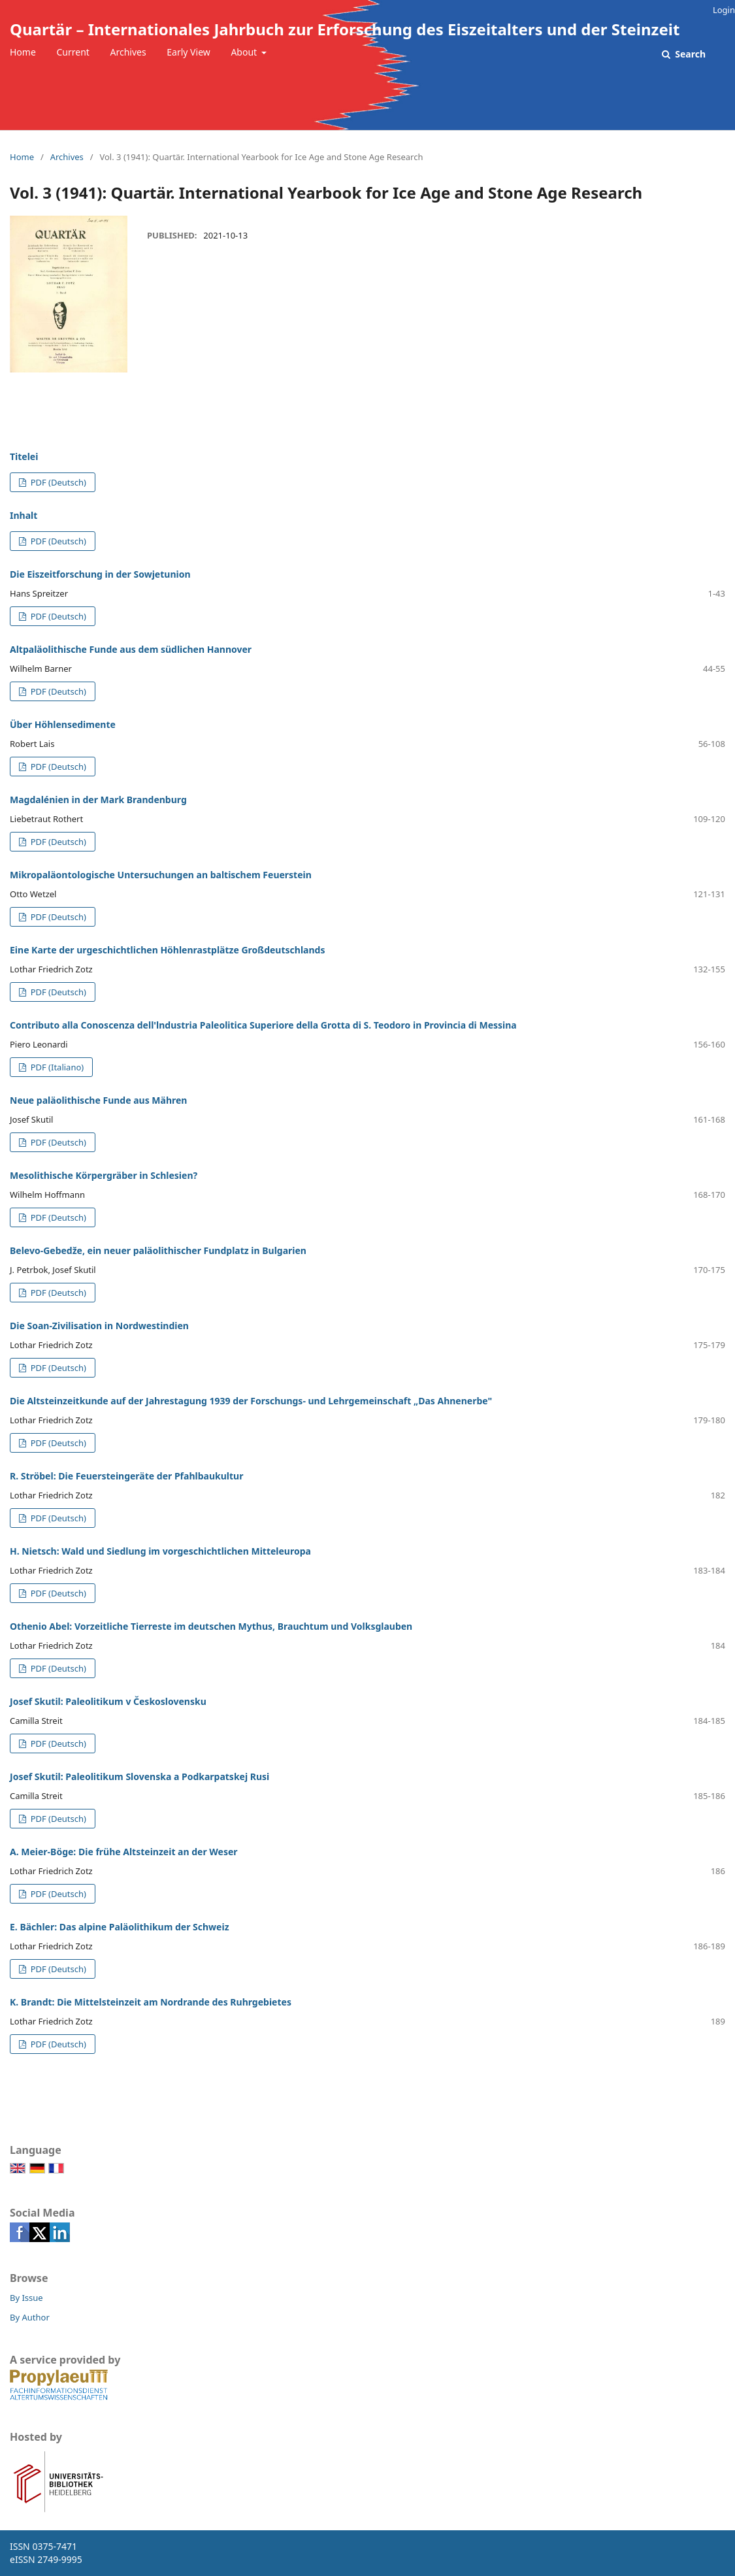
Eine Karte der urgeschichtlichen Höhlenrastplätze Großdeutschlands (167, 950)
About (245, 52)
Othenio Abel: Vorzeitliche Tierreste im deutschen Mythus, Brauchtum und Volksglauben (211, 1626)
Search (689, 54)
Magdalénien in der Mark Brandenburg (98, 799)
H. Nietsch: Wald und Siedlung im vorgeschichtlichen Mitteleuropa (160, 1551)
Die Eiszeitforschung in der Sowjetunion (100, 574)
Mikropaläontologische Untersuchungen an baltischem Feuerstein (161, 874)
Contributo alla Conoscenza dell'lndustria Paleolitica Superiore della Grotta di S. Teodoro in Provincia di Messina (263, 1025)
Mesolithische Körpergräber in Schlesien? (103, 1175)
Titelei (24, 456)
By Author (30, 2317)
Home (23, 52)
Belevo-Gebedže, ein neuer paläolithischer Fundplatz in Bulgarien (158, 1250)
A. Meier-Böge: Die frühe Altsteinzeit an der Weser (124, 1851)
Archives (128, 52)
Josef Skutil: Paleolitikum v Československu (108, 1701)
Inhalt (23, 515)
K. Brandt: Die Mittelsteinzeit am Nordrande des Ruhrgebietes (150, 2002)
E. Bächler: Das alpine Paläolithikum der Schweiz (119, 1927)
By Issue (26, 2298)
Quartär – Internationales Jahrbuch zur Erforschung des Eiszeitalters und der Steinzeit (344, 29)
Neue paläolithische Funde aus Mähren (98, 1100)
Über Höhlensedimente (63, 724)
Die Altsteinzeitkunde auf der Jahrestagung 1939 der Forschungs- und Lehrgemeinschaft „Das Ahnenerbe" (251, 1401)
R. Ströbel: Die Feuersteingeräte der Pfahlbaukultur (126, 1476)
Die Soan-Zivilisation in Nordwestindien (99, 1325)
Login (724, 10)
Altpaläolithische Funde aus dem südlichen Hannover (131, 649)
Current (72, 52)
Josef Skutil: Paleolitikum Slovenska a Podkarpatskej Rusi (139, 1776)
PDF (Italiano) (56, 1067)
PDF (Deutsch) (57, 482)
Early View (188, 52)
